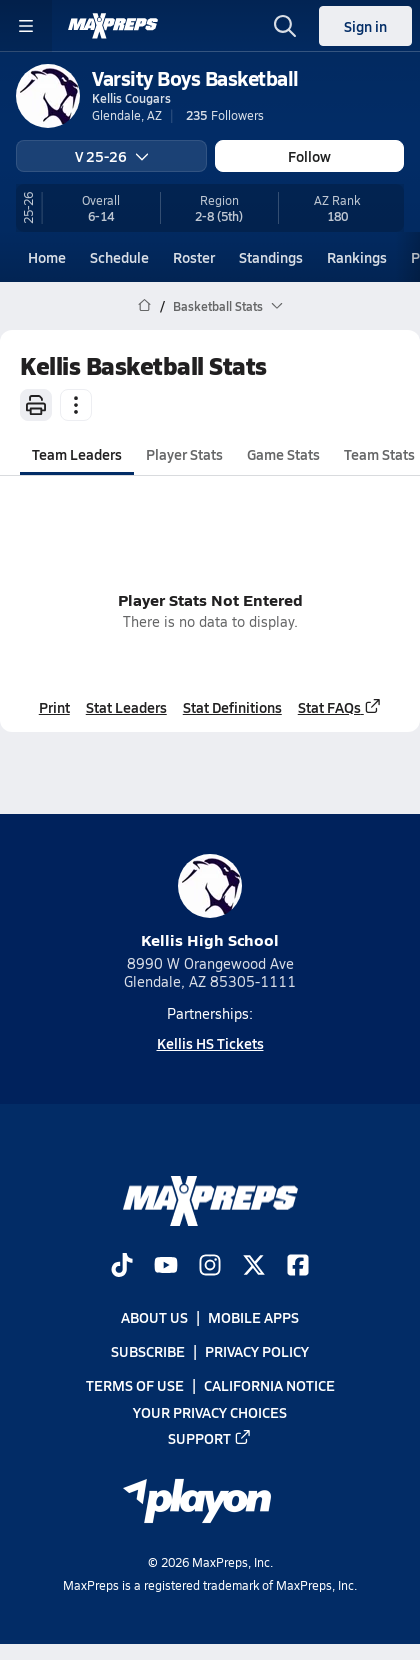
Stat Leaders (126, 707)
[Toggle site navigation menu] (26, 26)
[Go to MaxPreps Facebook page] (298, 1267)
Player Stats (184, 454)
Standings (271, 257)
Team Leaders (77, 454)
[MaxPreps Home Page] (144, 306)
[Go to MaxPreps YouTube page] (166, 1267)
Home (47, 257)
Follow (309, 156)
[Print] (36, 405)
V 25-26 (112, 156)
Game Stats (283, 454)
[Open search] (285, 26)
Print (54, 707)
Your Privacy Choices (210, 1411)
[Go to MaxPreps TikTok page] (122, 1267)
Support (210, 1437)
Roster (194, 257)
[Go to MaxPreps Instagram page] (210, 1267)
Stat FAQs (340, 707)
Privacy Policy (257, 1351)
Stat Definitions (232, 707)
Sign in (365, 26)
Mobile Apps (253, 1317)
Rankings (357, 257)
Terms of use (135, 1385)
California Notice (269, 1385)
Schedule (119, 257)
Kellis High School (210, 902)
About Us (154, 1317)
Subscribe (148, 1351)
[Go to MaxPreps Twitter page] (254, 1267)
